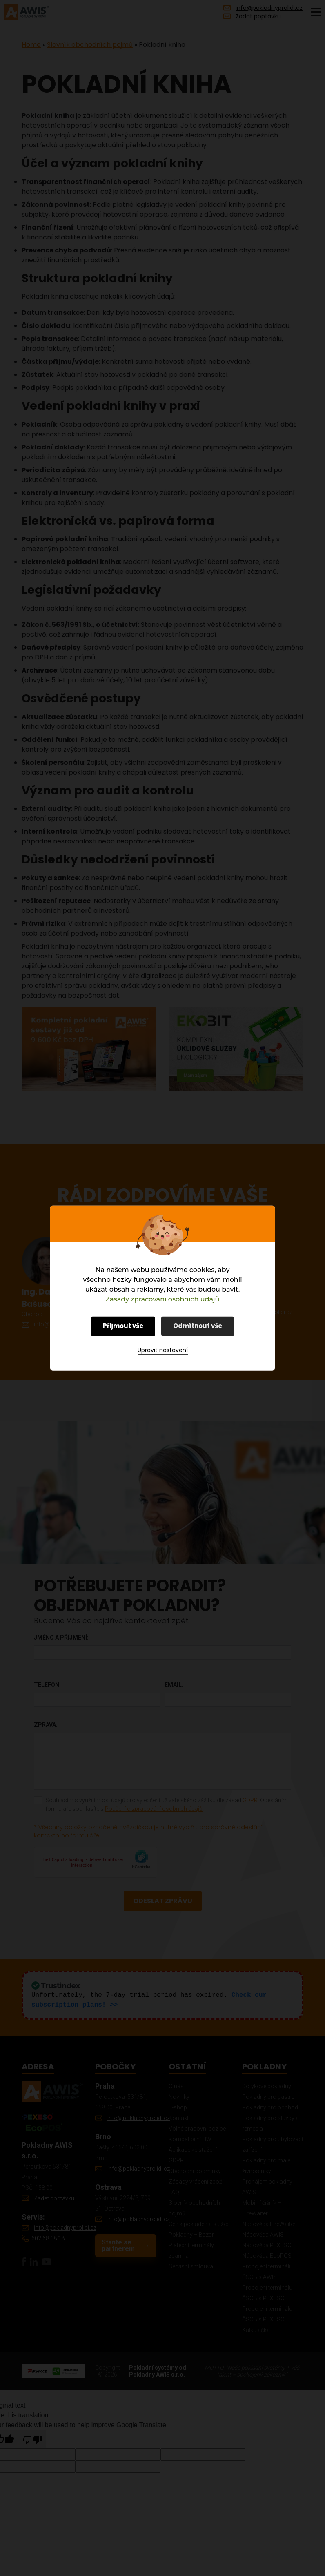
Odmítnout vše (197, 1325)
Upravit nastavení (163, 1350)
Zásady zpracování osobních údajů (163, 1299)
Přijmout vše (123, 1325)
